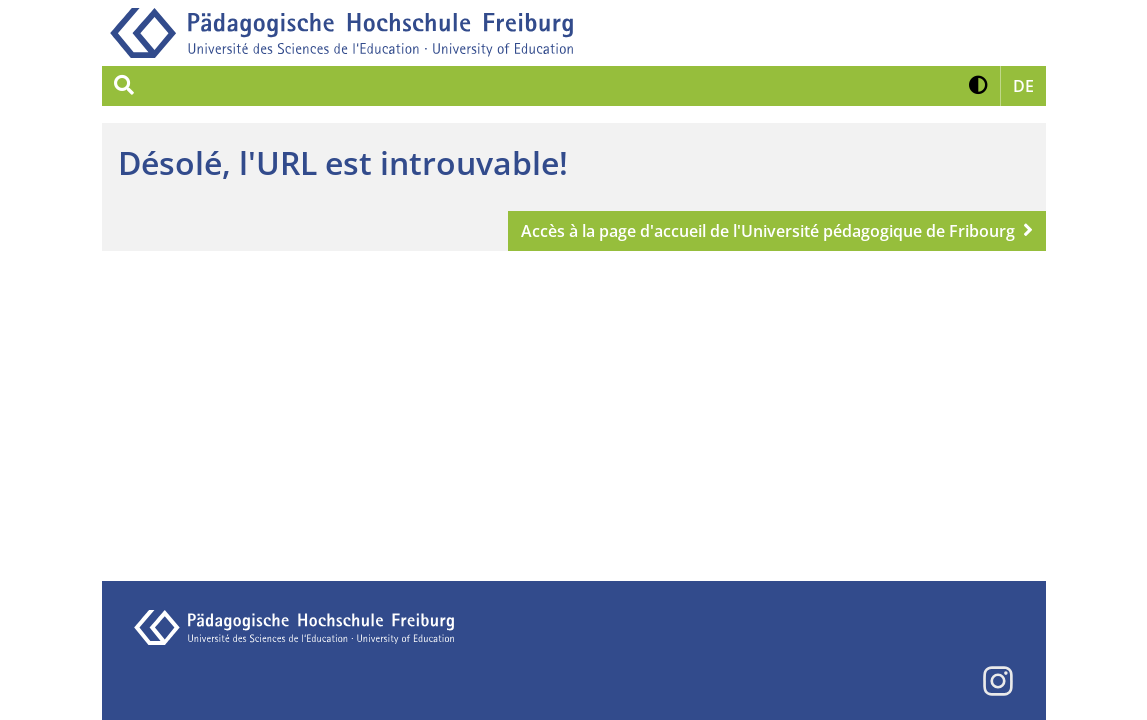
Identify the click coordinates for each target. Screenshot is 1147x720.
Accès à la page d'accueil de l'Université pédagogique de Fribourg (768, 231)
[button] (978, 86)
